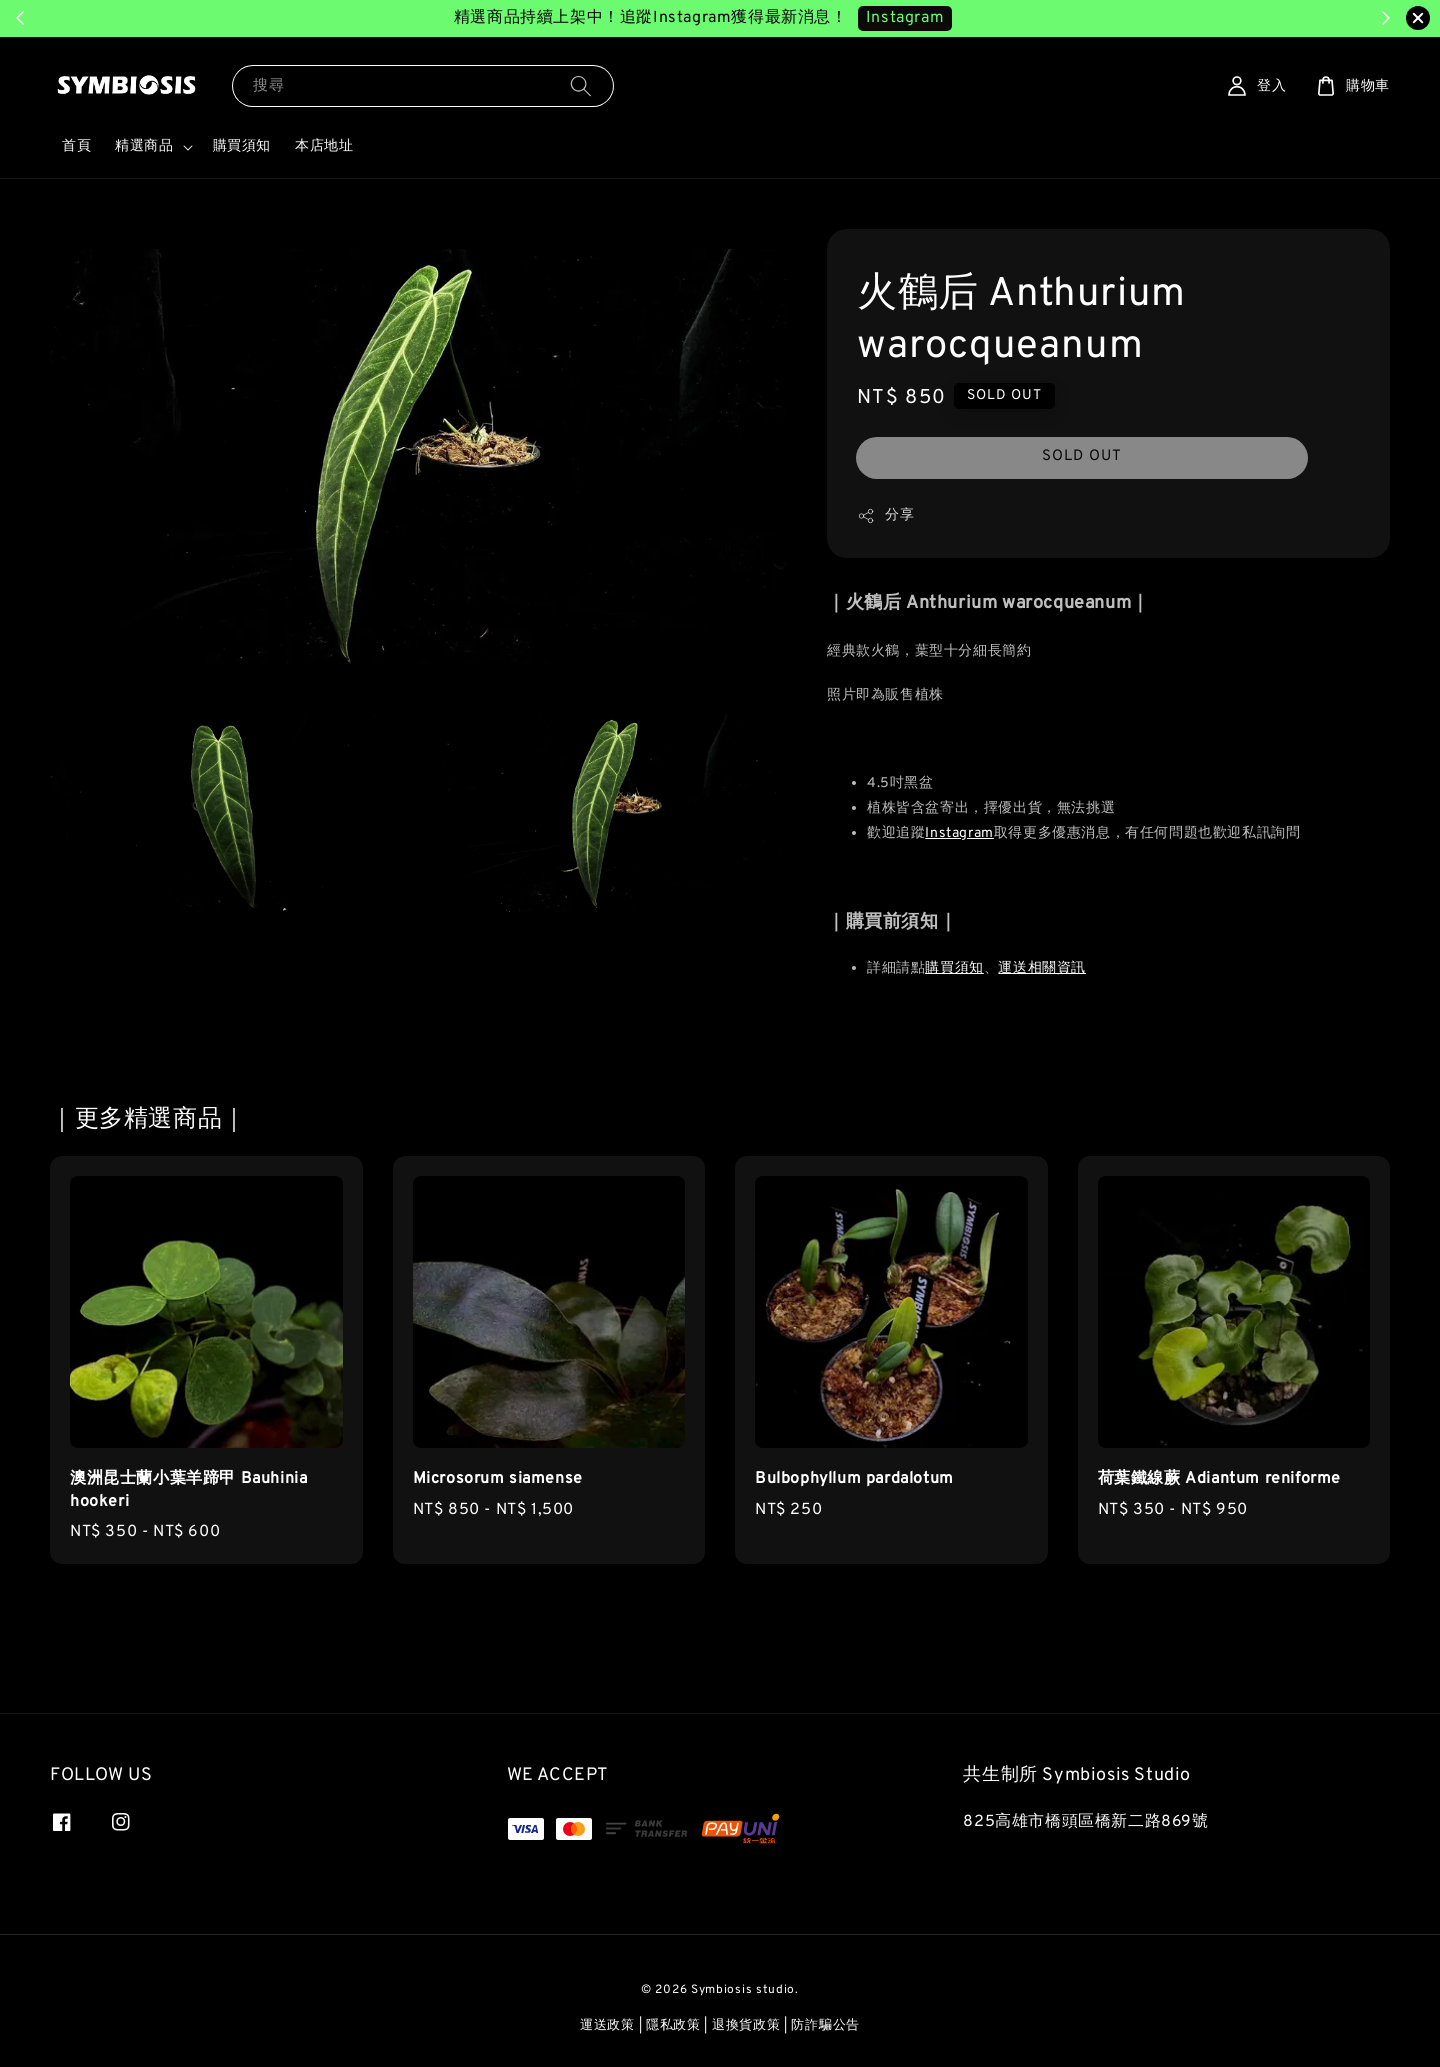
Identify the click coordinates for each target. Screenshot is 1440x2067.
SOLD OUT (1082, 456)
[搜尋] (581, 85)
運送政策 (607, 2026)
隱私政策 (673, 2026)
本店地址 (324, 146)
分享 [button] (885, 516)
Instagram (959, 833)
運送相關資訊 (1042, 968)
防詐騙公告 (825, 2026)
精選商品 (144, 146)
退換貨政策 (746, 2026)
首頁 (76, 146)
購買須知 (242, 146)
